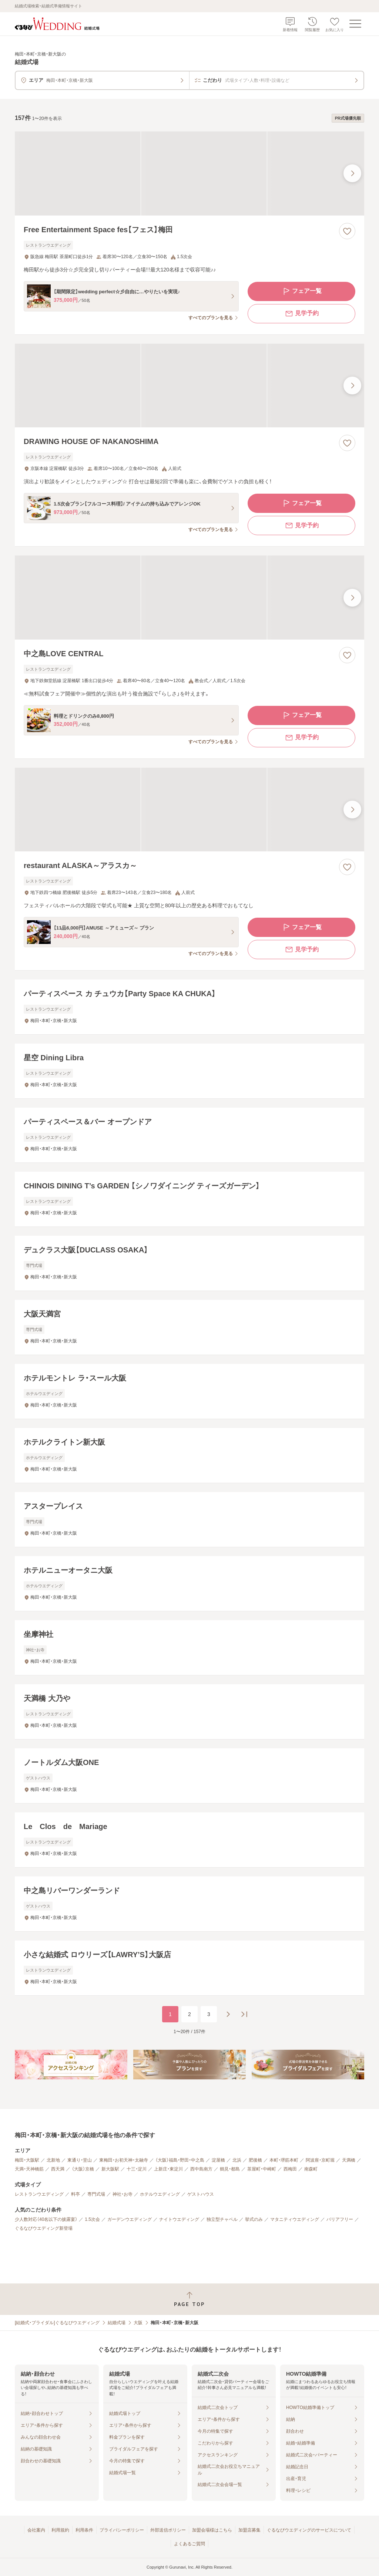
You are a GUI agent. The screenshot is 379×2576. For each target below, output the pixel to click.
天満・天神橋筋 (29, 2169)
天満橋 (348, 2160)
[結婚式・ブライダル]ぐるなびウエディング (57, 2322)
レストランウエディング (39, 2194)
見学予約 (302, 313)
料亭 (75, 2194)
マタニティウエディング (294, 2219)
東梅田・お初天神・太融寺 (123, 2160)
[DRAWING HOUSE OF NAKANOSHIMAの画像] (189, 386)
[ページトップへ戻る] (189, 2299)
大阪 (138, 2322)
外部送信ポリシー (168, 2530)
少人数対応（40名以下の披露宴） (46, 2219)
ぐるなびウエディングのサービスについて (309, 2530)
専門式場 (96, 2194)
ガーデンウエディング (129, 2219)
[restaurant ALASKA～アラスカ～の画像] (189, 810)
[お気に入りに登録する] (347, 231)
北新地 (53, 2160)
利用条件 (84, 2530)
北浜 (236, 2160)
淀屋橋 (218, 2160)
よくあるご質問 (189, 2543)
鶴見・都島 (230, 2169)
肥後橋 (255, 2160)
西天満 (57, 2169)
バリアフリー (339, 2219)
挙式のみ (254, 2219)
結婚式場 (116, 2322)
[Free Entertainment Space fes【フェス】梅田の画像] (189, 173)
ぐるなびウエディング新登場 (44, 2228)
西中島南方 (201, 2169)
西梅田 (290, 2169)
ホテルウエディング (160, 2194)
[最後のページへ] (244, 2014)
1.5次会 (92, 2219)
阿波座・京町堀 (320, 2160)
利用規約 (60, 2530)
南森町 (311, 2169)
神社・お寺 (123, 2194)
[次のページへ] (228, 2014)
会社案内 (36, 2530)
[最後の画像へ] (352, 173)
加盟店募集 (249, 2530)
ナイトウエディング (179, 2219)
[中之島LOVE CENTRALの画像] (189, 597)
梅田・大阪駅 (27, 2160)
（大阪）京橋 (83, 2169)
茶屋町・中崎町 (261, 2169)
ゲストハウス (200, 2194)
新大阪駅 (110, 2169)
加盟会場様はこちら (212, 2530)
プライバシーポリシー (122, 2530)
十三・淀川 (137, 2169)
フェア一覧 (302, 291)
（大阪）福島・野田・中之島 (179, 2160)
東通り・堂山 (79, 2160)
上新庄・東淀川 (168, 2169)
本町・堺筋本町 (283, 2160)
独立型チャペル (222, 2219)
